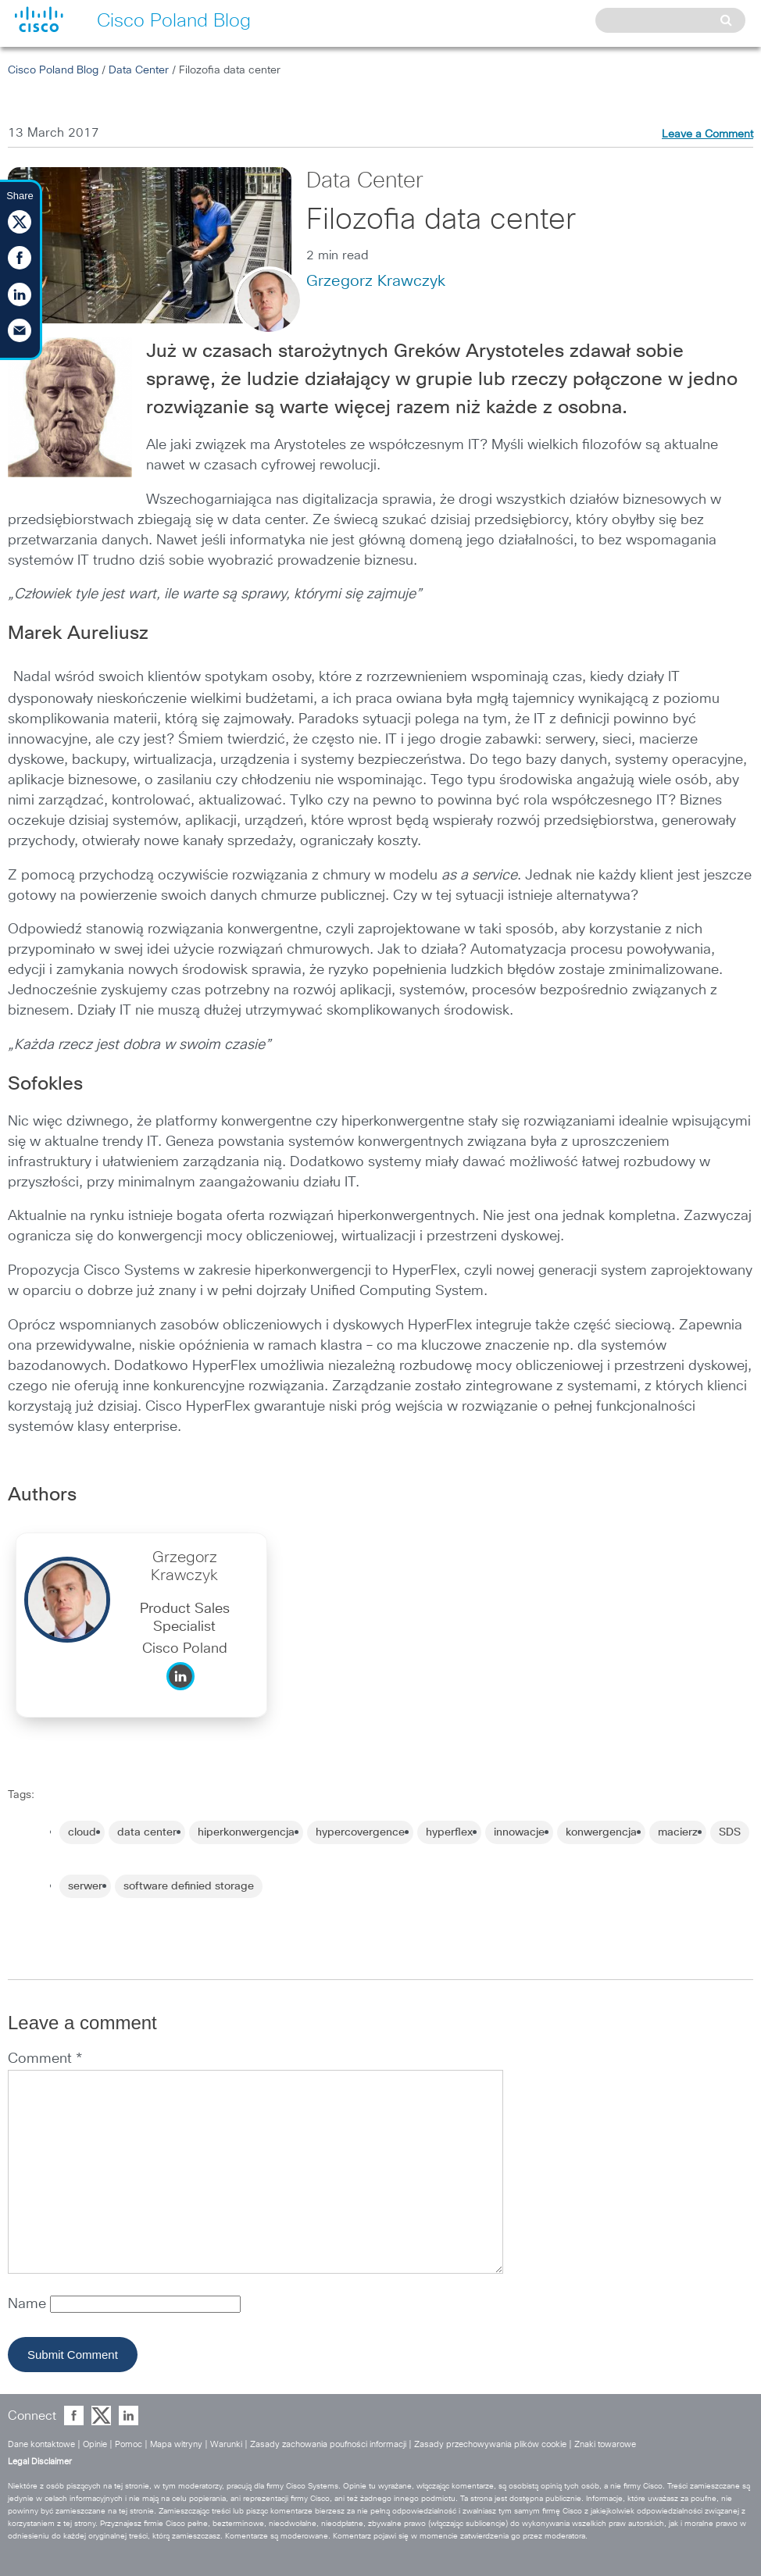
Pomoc (128, 2444)
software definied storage (188, 1886)
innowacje (519, 1832)
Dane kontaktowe (41, 2444)
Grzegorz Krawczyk (375, 281)
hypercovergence (360, 1832)
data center (147, 1832)
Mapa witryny (176, 2444)
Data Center (139, 70)
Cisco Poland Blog (53, 70)
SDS (730, 1832)
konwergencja (601, 1832)
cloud (82, 1832)
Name (29, 2304)
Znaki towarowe (605, 2444)
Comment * (45, 2059)
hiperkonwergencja (246, 1832)
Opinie (95, 2444)
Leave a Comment (707, 134)
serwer (85, 1886)
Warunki (226, 2444)
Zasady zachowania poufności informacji (328, 2444)
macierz (678, 1832)
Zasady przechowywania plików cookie (490, 2444)
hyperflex (449, 1832)
